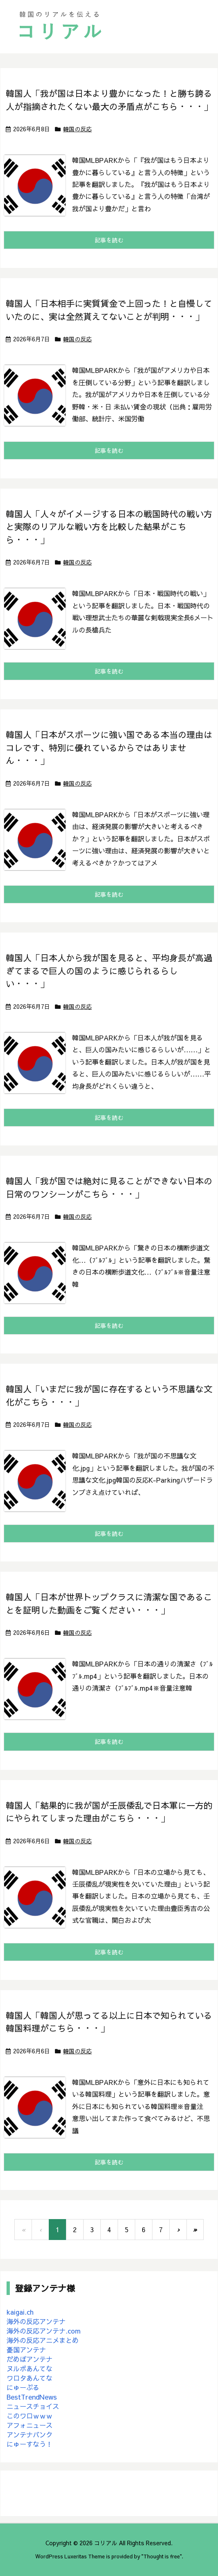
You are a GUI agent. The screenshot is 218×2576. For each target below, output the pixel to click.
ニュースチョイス (33, 2406)
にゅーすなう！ (29, 2443)
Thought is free (161, 2556)
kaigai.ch (20, 2311)
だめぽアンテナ (29, 2358)
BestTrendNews (32, 2396)
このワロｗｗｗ (29, 2415)
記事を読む (109, 240)
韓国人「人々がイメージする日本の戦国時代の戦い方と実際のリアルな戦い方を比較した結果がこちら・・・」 (109, 527)
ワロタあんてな (29, 2377)
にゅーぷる (23, 2387)
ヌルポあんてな (29, 2368)
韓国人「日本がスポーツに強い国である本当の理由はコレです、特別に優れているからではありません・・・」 (109, 747)
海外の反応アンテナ (36, 2321)
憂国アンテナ (26, 2349)
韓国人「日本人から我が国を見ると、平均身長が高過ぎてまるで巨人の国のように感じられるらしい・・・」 (109, 971)
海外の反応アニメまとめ (43, 2340)
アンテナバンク (29, 2434)
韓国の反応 (77, 129)
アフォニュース (29, 2425)
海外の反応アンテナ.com (44, 2330)
